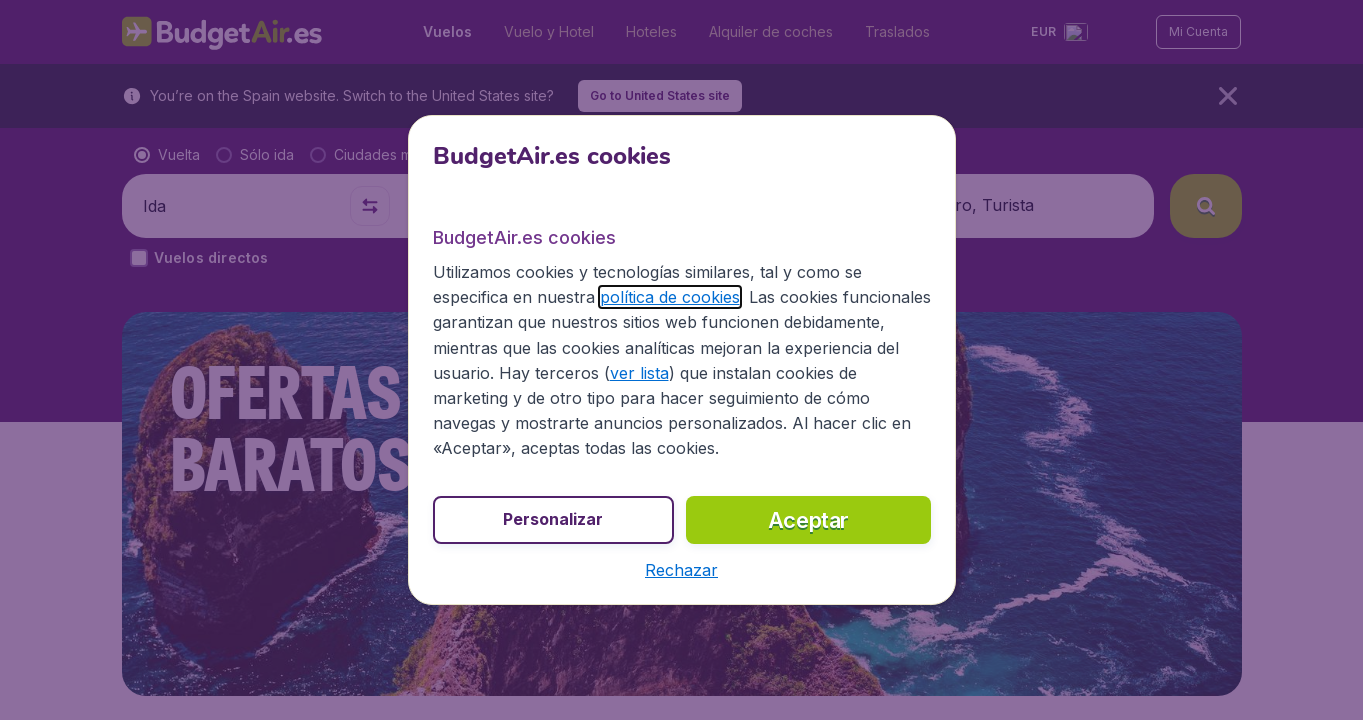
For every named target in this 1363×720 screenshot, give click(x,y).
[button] (681, 570)
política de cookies (670, 297)
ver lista (639, 373)
